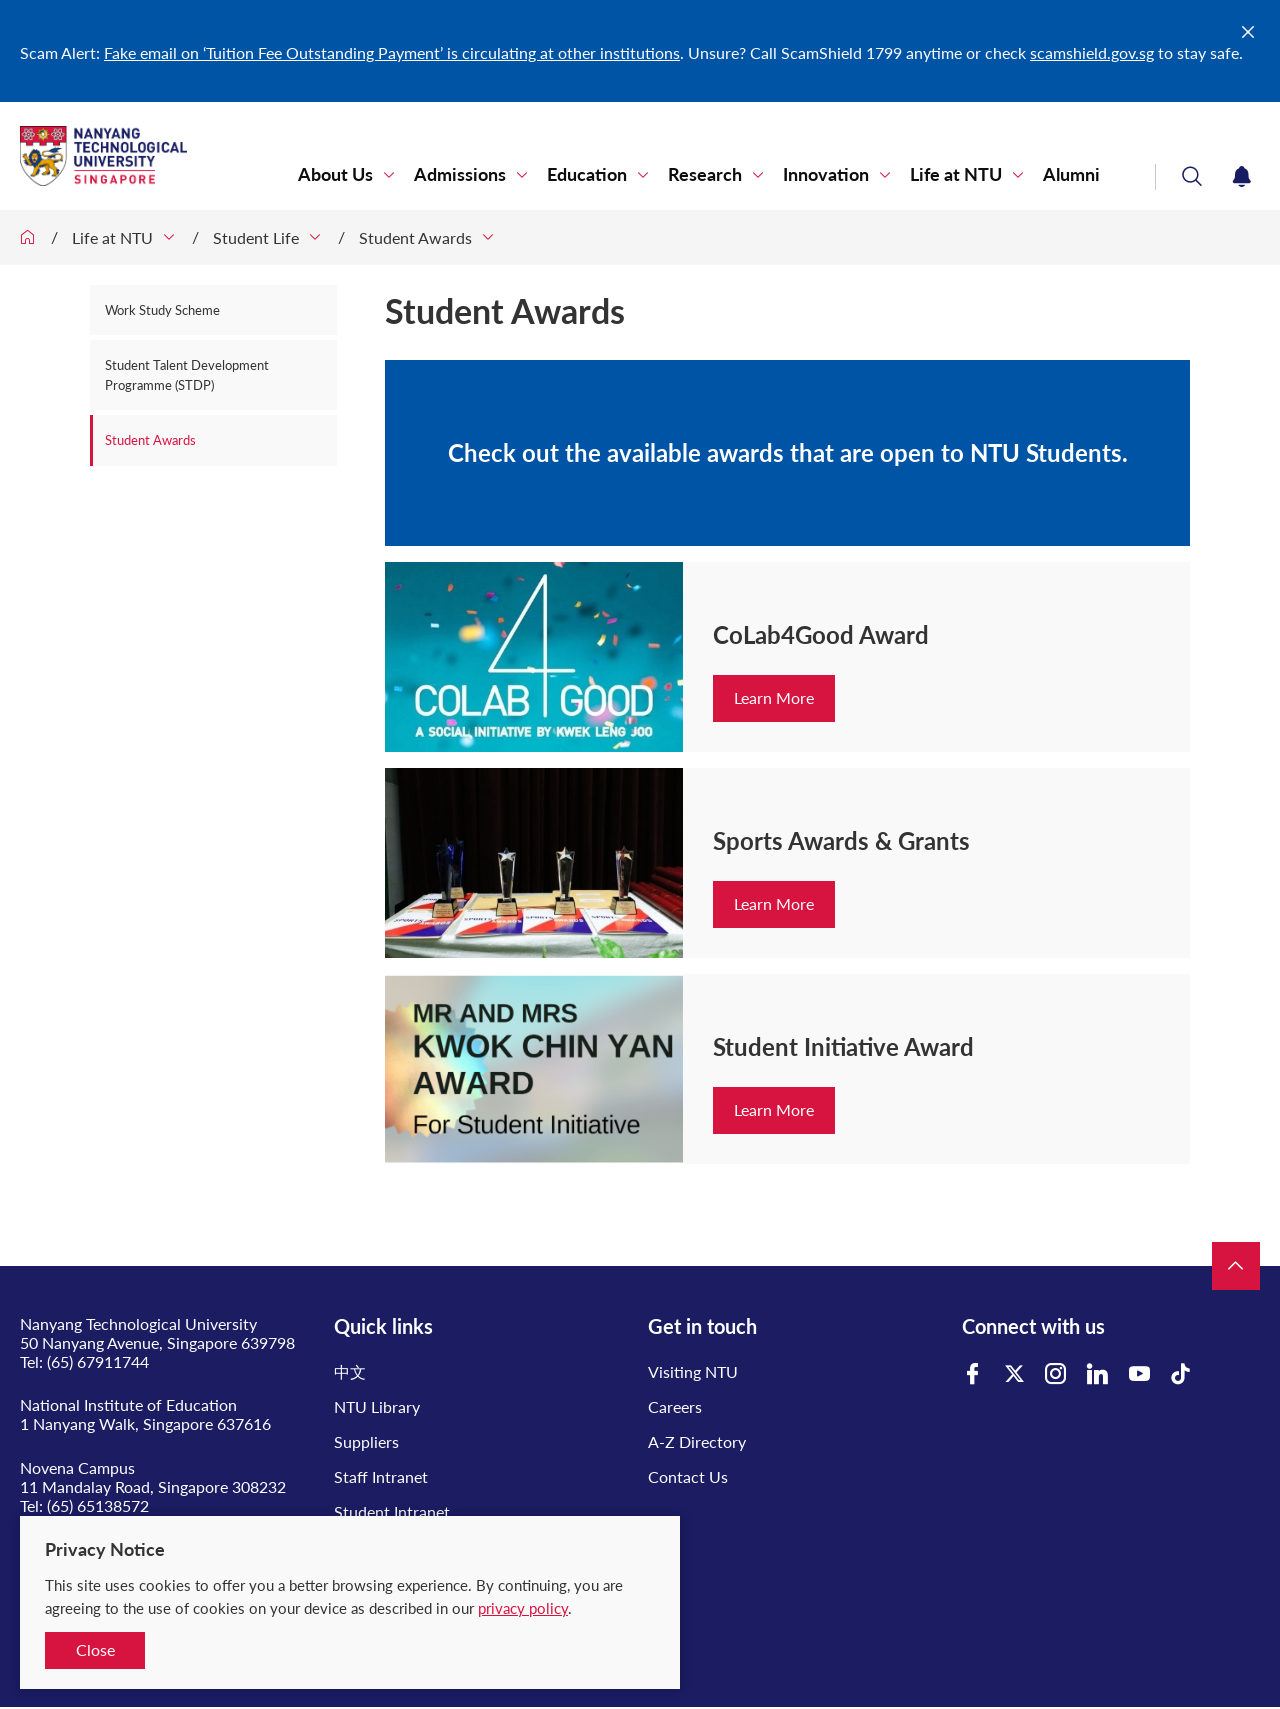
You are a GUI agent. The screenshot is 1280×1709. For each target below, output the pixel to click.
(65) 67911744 (98, 1361)
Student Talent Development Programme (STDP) (187, 375)
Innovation (826, 174)
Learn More (774, 697)
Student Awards (415, 237)
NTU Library (377, 1406)
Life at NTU (956, 174)
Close (95, 1649)
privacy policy (523, 1608)
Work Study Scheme (162, 310)
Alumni (1071, 174)
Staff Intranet (381, 1476)
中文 (350, 1371)
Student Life (256, 237)
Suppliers (366, 1441)
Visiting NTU (693, 1371)
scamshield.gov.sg (1092, 52)
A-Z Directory (697, 1441)
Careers (675, 1406)
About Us (335, 174)
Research (705, 174)
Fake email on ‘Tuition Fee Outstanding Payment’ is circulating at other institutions (392, 52)
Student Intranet (392, 1511)
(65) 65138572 (98, 1505)
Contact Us (688, 1476)
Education (587, 174)
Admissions (460, 174)
